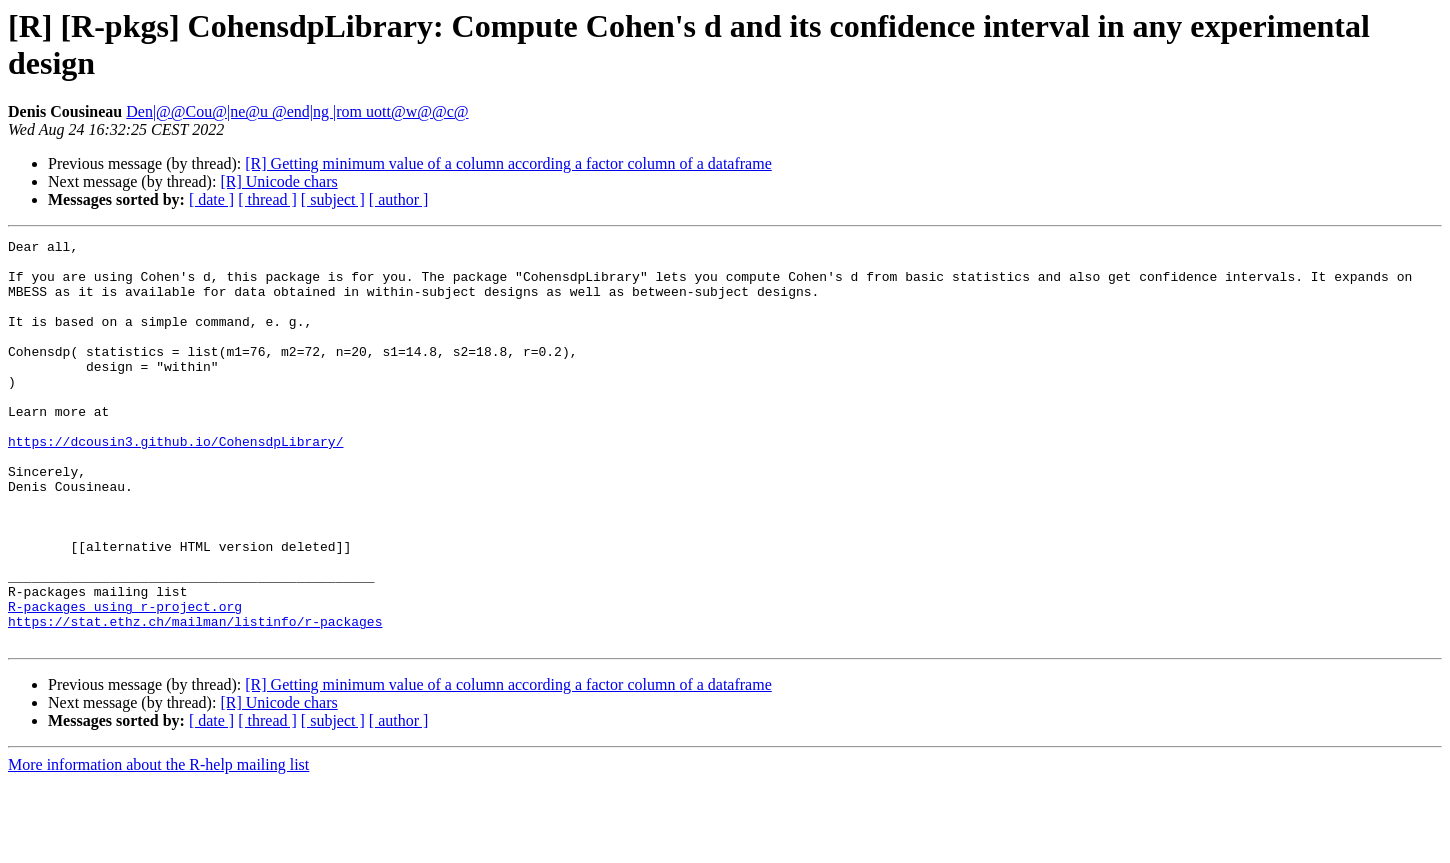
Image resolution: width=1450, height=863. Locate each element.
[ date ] (211, 199)
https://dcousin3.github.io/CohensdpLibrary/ (175, 483)
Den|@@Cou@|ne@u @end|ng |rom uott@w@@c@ (297, 111)
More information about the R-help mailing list (158, 845)
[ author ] (399, 199)
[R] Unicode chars (278, 181)
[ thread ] (267, 199)
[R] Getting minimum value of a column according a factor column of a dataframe (508, 163)
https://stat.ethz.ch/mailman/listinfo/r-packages (195, 699)
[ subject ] (333, 199)
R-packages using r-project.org (125, 681)
